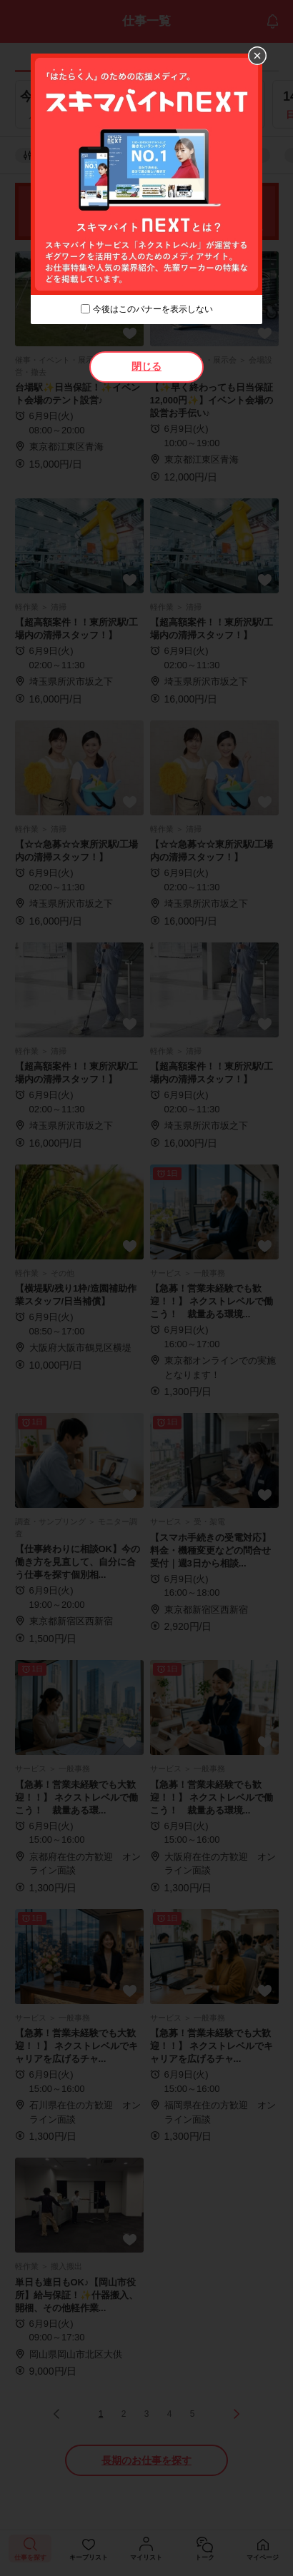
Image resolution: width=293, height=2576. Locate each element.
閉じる (146, 366)
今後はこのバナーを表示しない (153, 309)
